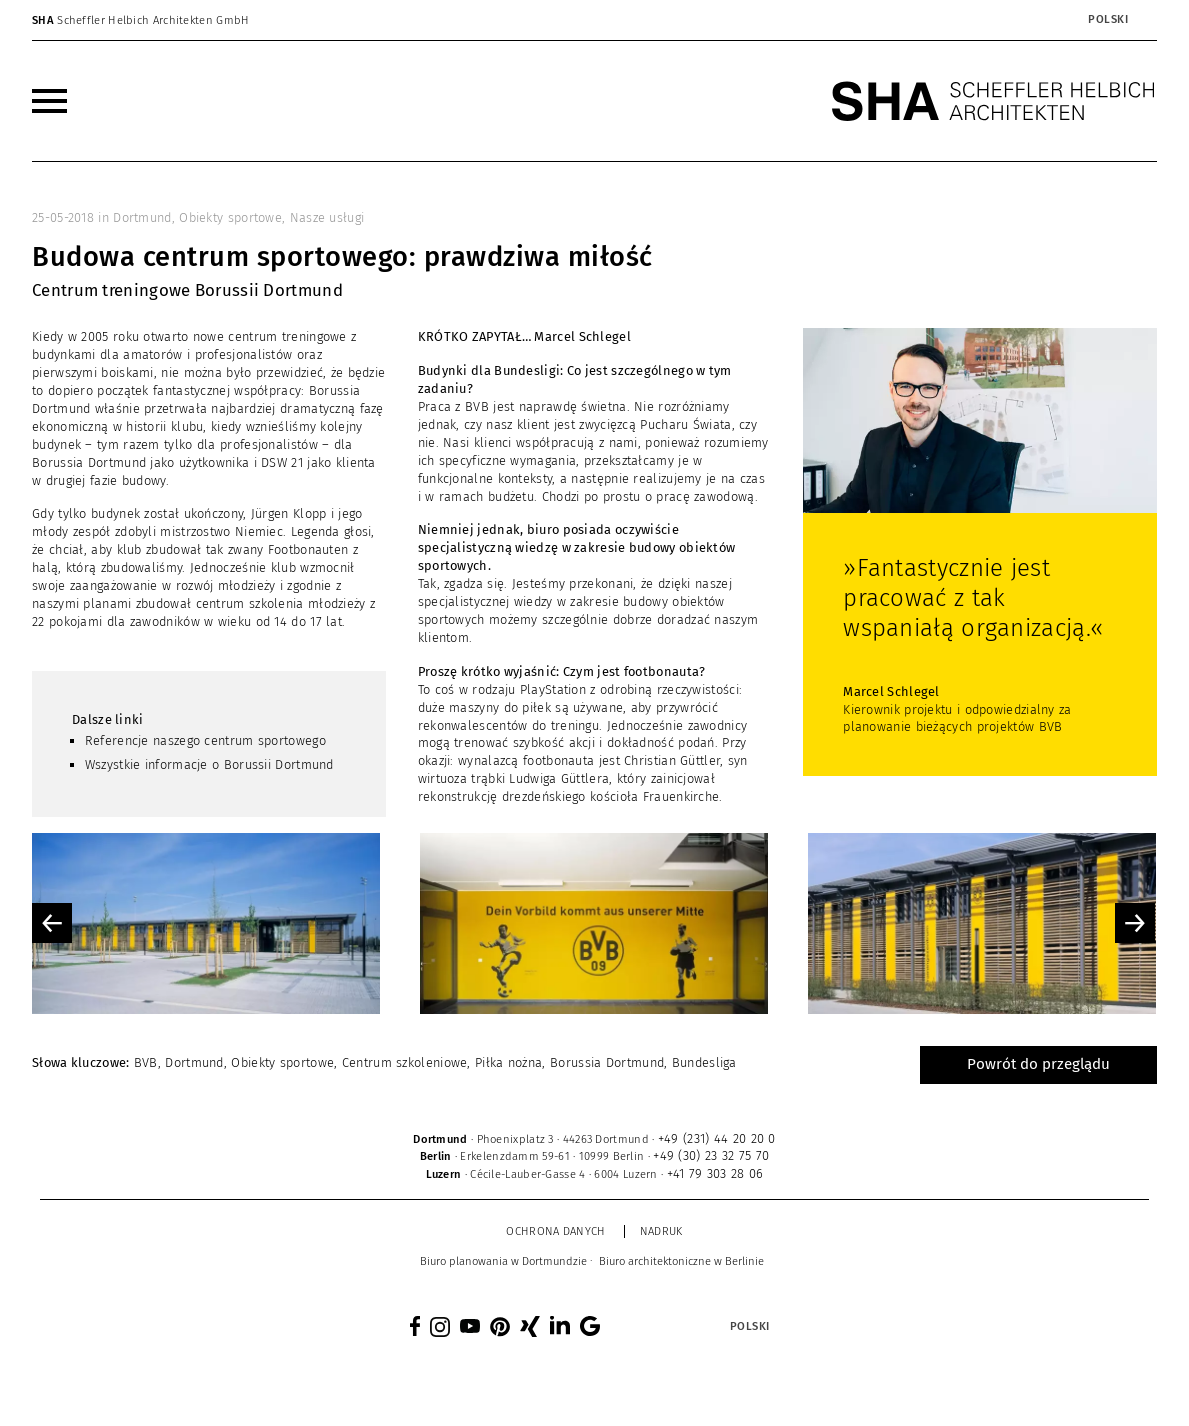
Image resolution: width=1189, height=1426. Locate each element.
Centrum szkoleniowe (405, 1062)
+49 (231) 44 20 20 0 (717, 1138)
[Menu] (49, 101)
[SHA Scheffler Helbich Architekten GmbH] (994, 101)
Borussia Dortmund (607, 1062)
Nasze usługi (327, 217)
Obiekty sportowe (230, 217)
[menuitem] (1107, 20)
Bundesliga (704, 1062)
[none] (1058, 20)
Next (1135, 923)
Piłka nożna (508, 1062)
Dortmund (142, 217)
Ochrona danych (555, 1231)
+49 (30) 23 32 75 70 (711, 1155)
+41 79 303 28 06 (715, 1173)
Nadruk (661, 1231)
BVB (146, 1062)
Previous (52, 923)
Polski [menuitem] (1108, 19)
